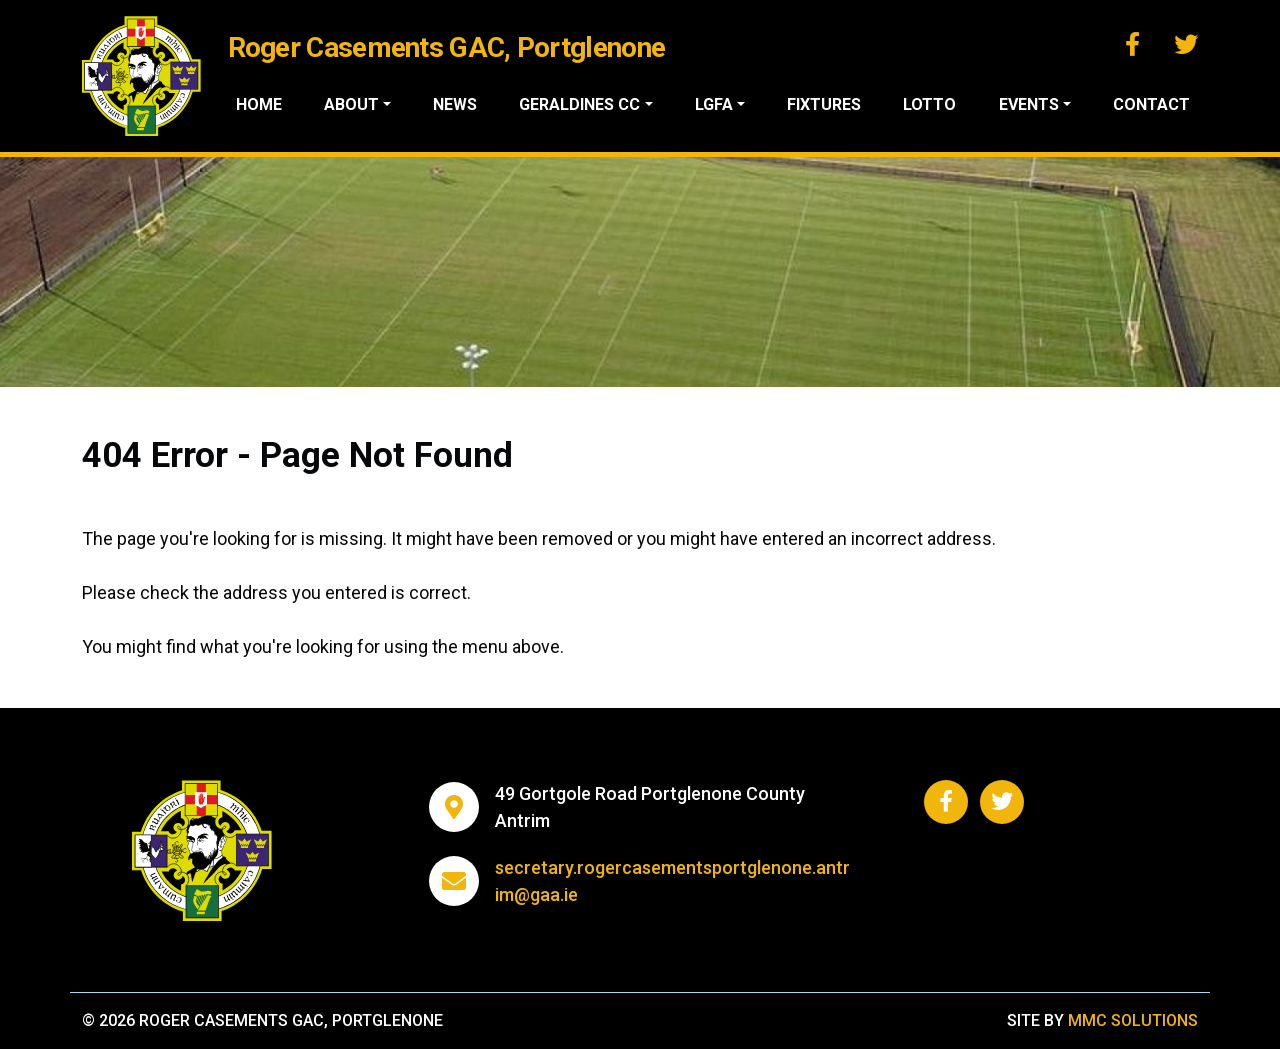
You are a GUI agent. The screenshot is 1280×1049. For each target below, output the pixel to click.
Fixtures (829, 104)
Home (272, 104)
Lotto (933, 104)
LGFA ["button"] (721, 104)
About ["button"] (363, 104)
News (466, 104)
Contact (1151, 104)
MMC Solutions (1133, 1020)
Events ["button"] (1030, 104)
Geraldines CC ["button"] (588, 104)
